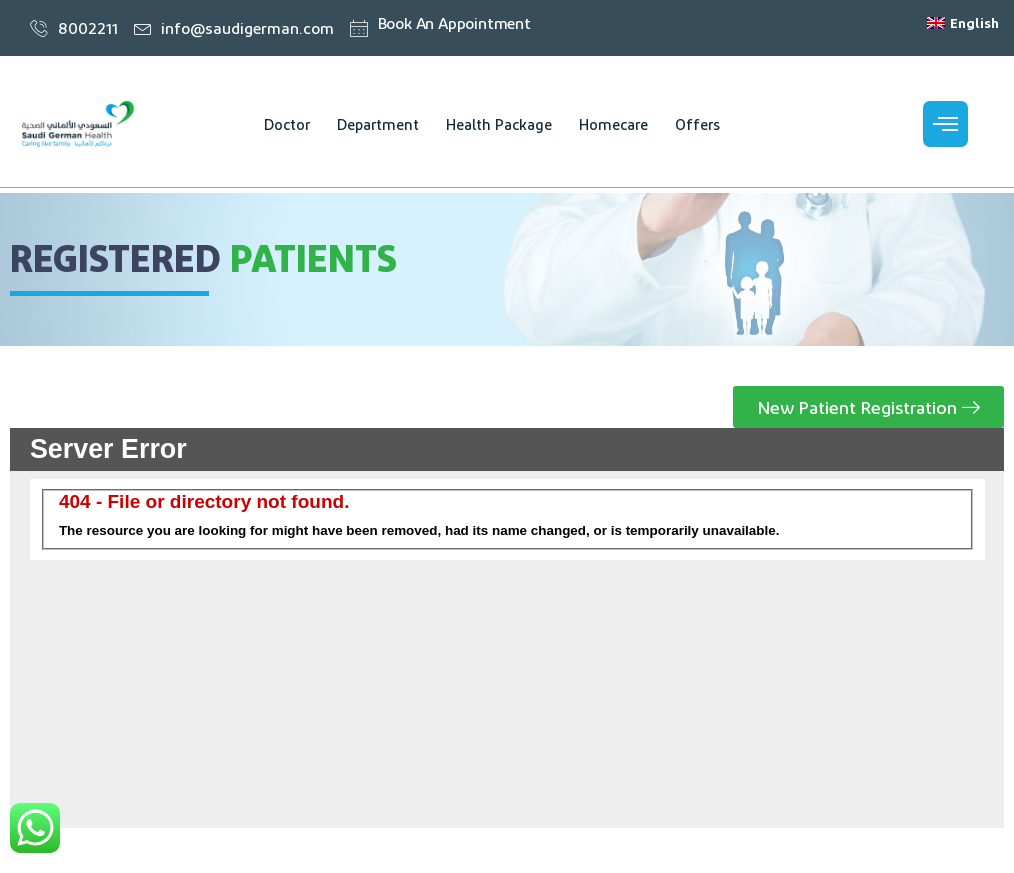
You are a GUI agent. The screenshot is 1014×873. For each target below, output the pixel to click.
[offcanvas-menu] (945, 124)
